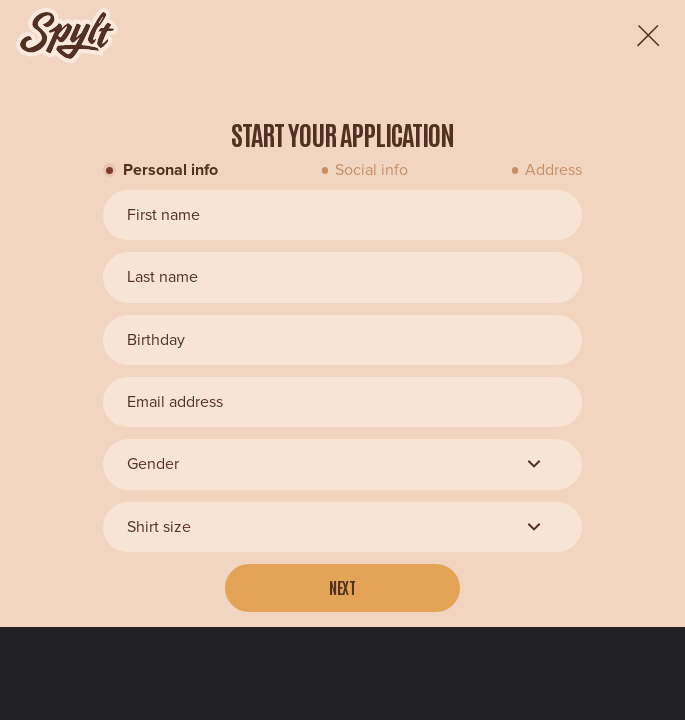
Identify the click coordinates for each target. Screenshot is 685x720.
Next (343, 587)
